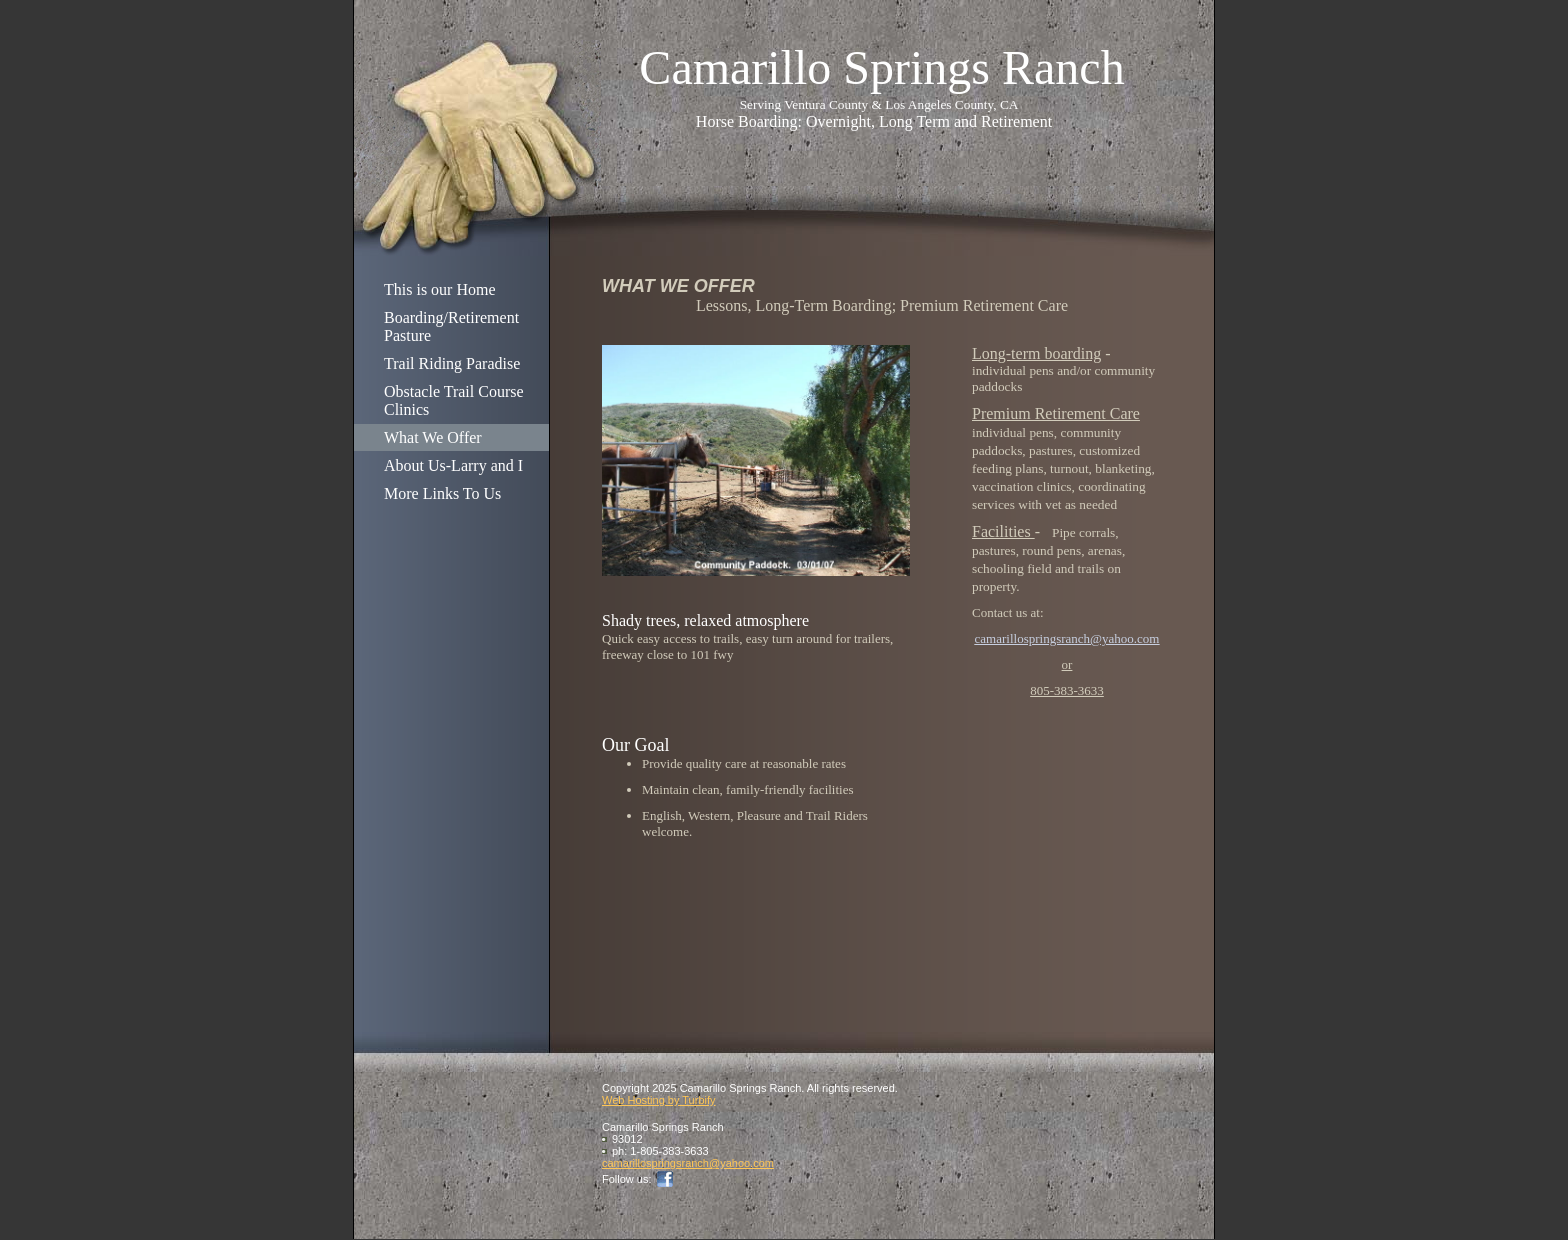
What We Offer (433, 437)
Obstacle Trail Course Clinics (454, 400)
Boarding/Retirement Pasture (451, 326)
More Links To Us (442, 493)
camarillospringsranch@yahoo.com (1067, 638)
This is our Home (440, 289)
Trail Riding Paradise (452, 363)
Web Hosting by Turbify (659, 1100)
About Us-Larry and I (453, 465)
